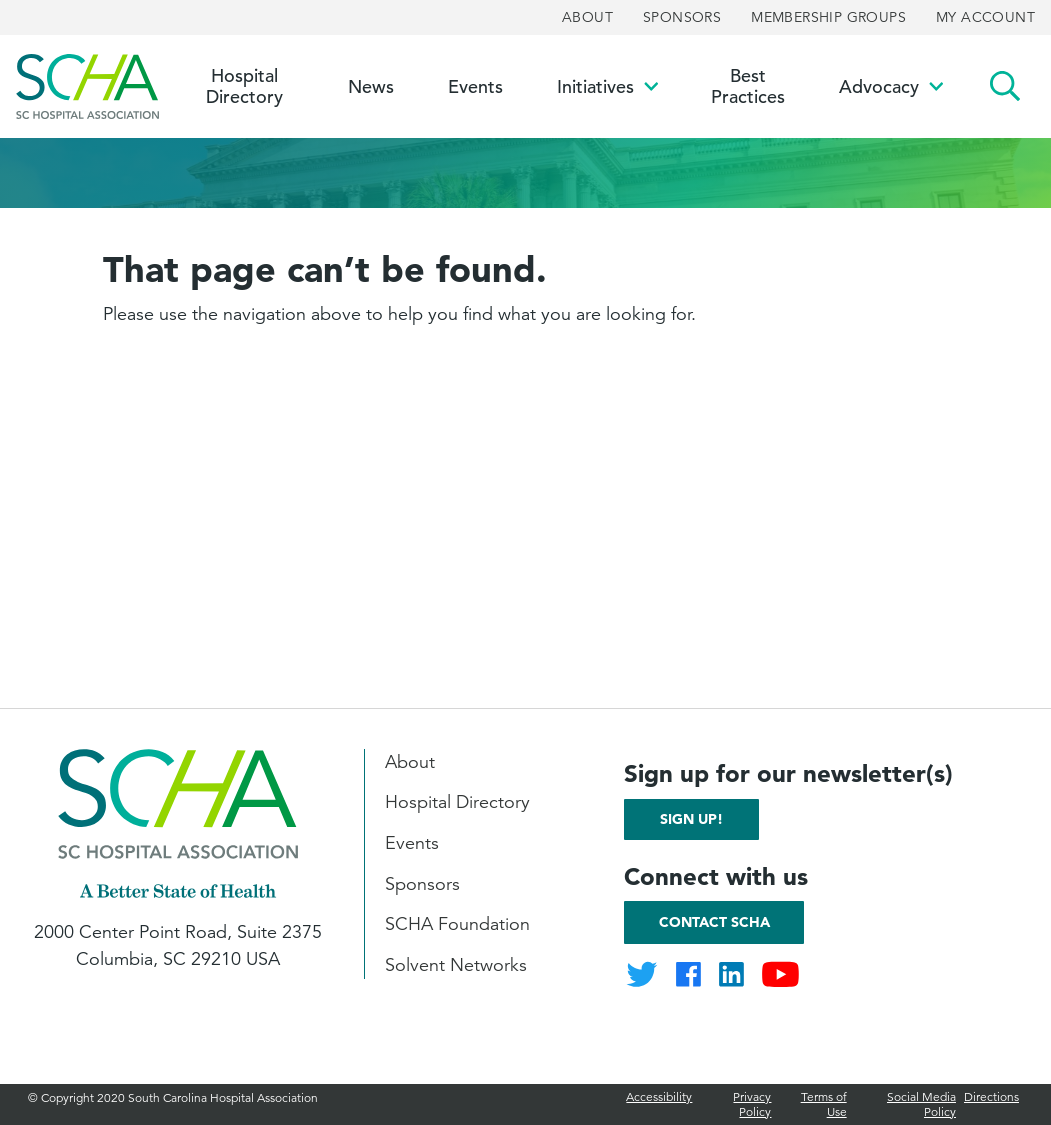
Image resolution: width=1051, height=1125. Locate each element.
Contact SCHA (714, 922)
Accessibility (659, 1096)
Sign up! (691, 819)
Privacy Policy (752, 1103)
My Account (985, 17)
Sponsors (682, 17)
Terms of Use (824, 1103)
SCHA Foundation (457, 924)
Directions (991, 1096)
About (587, 17)
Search (1005, 86)
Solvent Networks (456, 965)
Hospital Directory (457, 802)
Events (412, 843)
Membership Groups (828, 17)
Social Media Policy (921, 1103)
